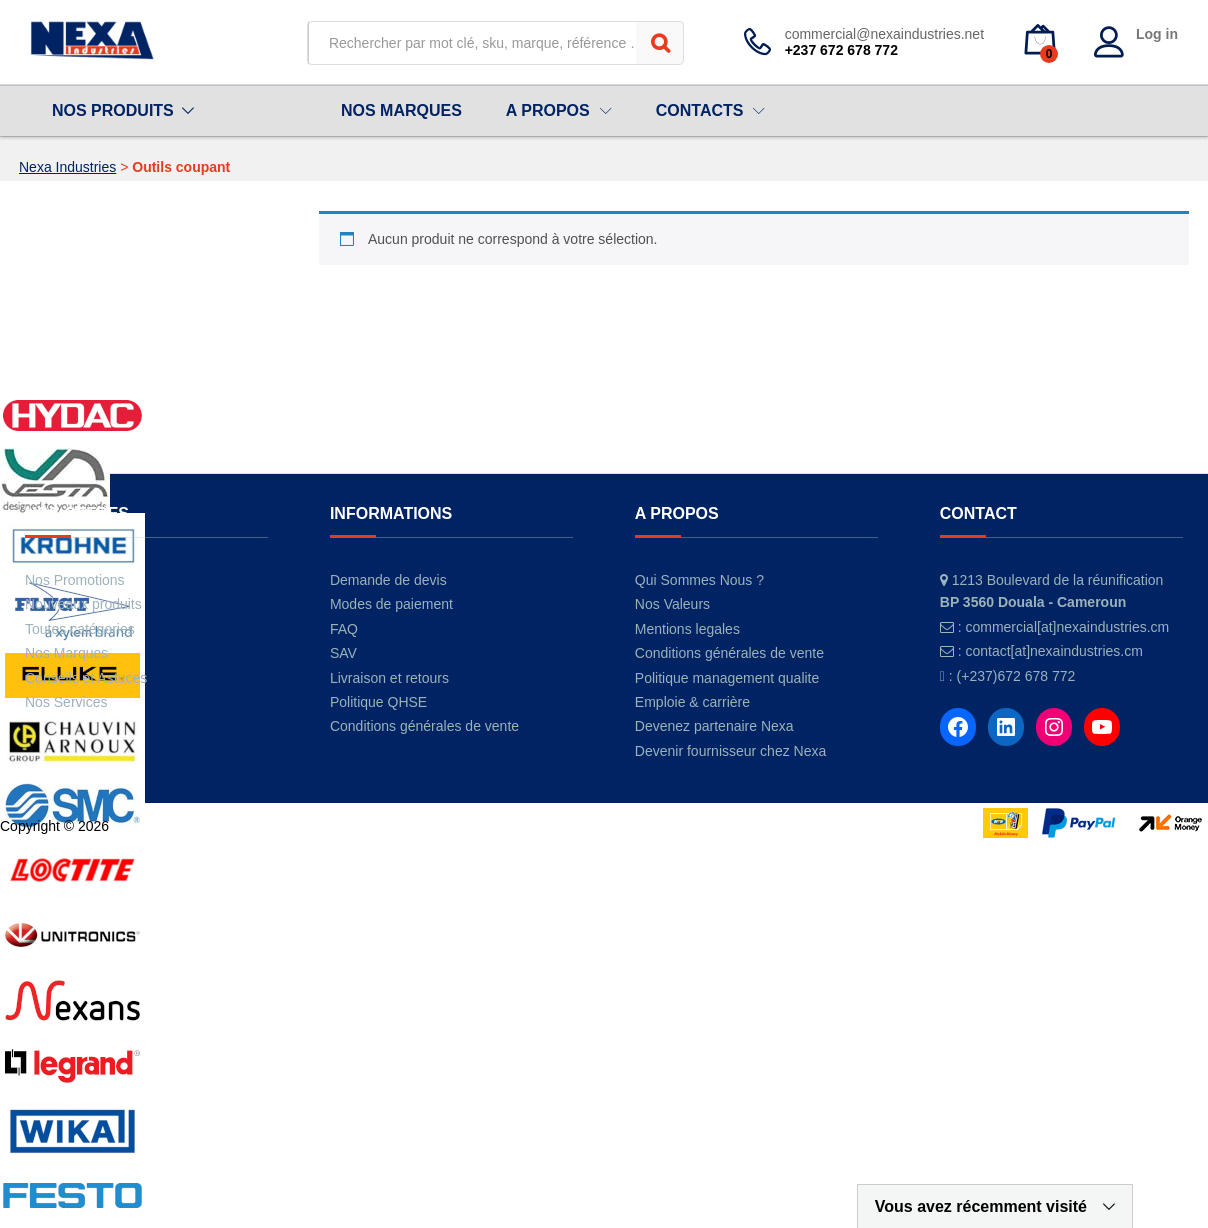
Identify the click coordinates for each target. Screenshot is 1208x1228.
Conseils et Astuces (86, 678)
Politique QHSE (378, 702)
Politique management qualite (727, 678)
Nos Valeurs (672, 604)
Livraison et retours (389, 678)
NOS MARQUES (401, 111)
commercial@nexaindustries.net (884, 34)
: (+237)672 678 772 (1012, 676)
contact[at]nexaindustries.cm (1053, 651)
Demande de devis (388, 580)
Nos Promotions (75, 580)
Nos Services (66, 702)
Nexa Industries (67, 167)
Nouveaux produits (83, 604)
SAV (343, 653)
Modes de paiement (391, 604)
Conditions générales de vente (424, 726)
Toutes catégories (80, 629)
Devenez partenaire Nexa (714, 726)
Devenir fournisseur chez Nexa (730, 751)
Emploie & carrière (692, 702)
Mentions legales (687, 629)
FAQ (344, 629)
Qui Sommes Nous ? (699, 580)
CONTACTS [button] (700, 111)
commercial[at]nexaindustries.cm (1067, 627)
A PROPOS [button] (548, 111)
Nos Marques (66, 653)
